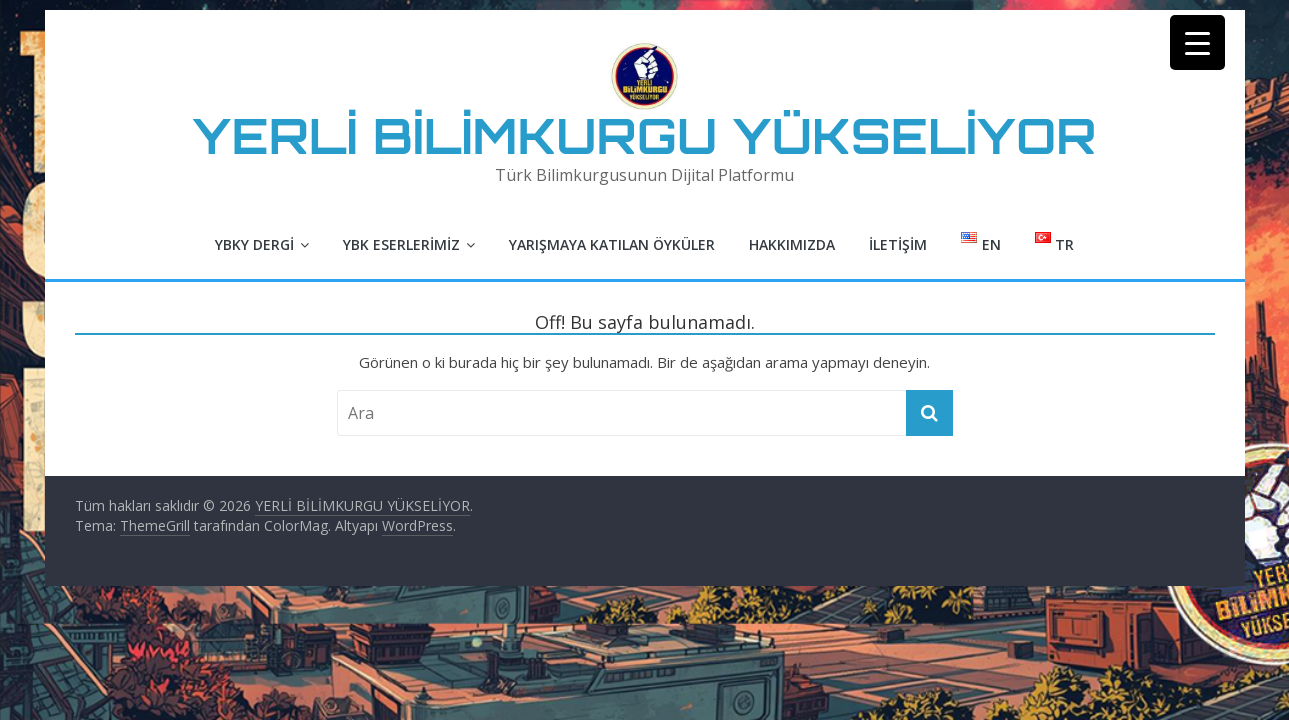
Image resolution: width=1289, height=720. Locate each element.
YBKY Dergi (254, 244)
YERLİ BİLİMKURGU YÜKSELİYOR (645, 135)
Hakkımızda (792, 244)
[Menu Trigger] (1197, 42)
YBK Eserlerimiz (401, 244)
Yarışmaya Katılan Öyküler (612, 244)
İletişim (898, 244)
